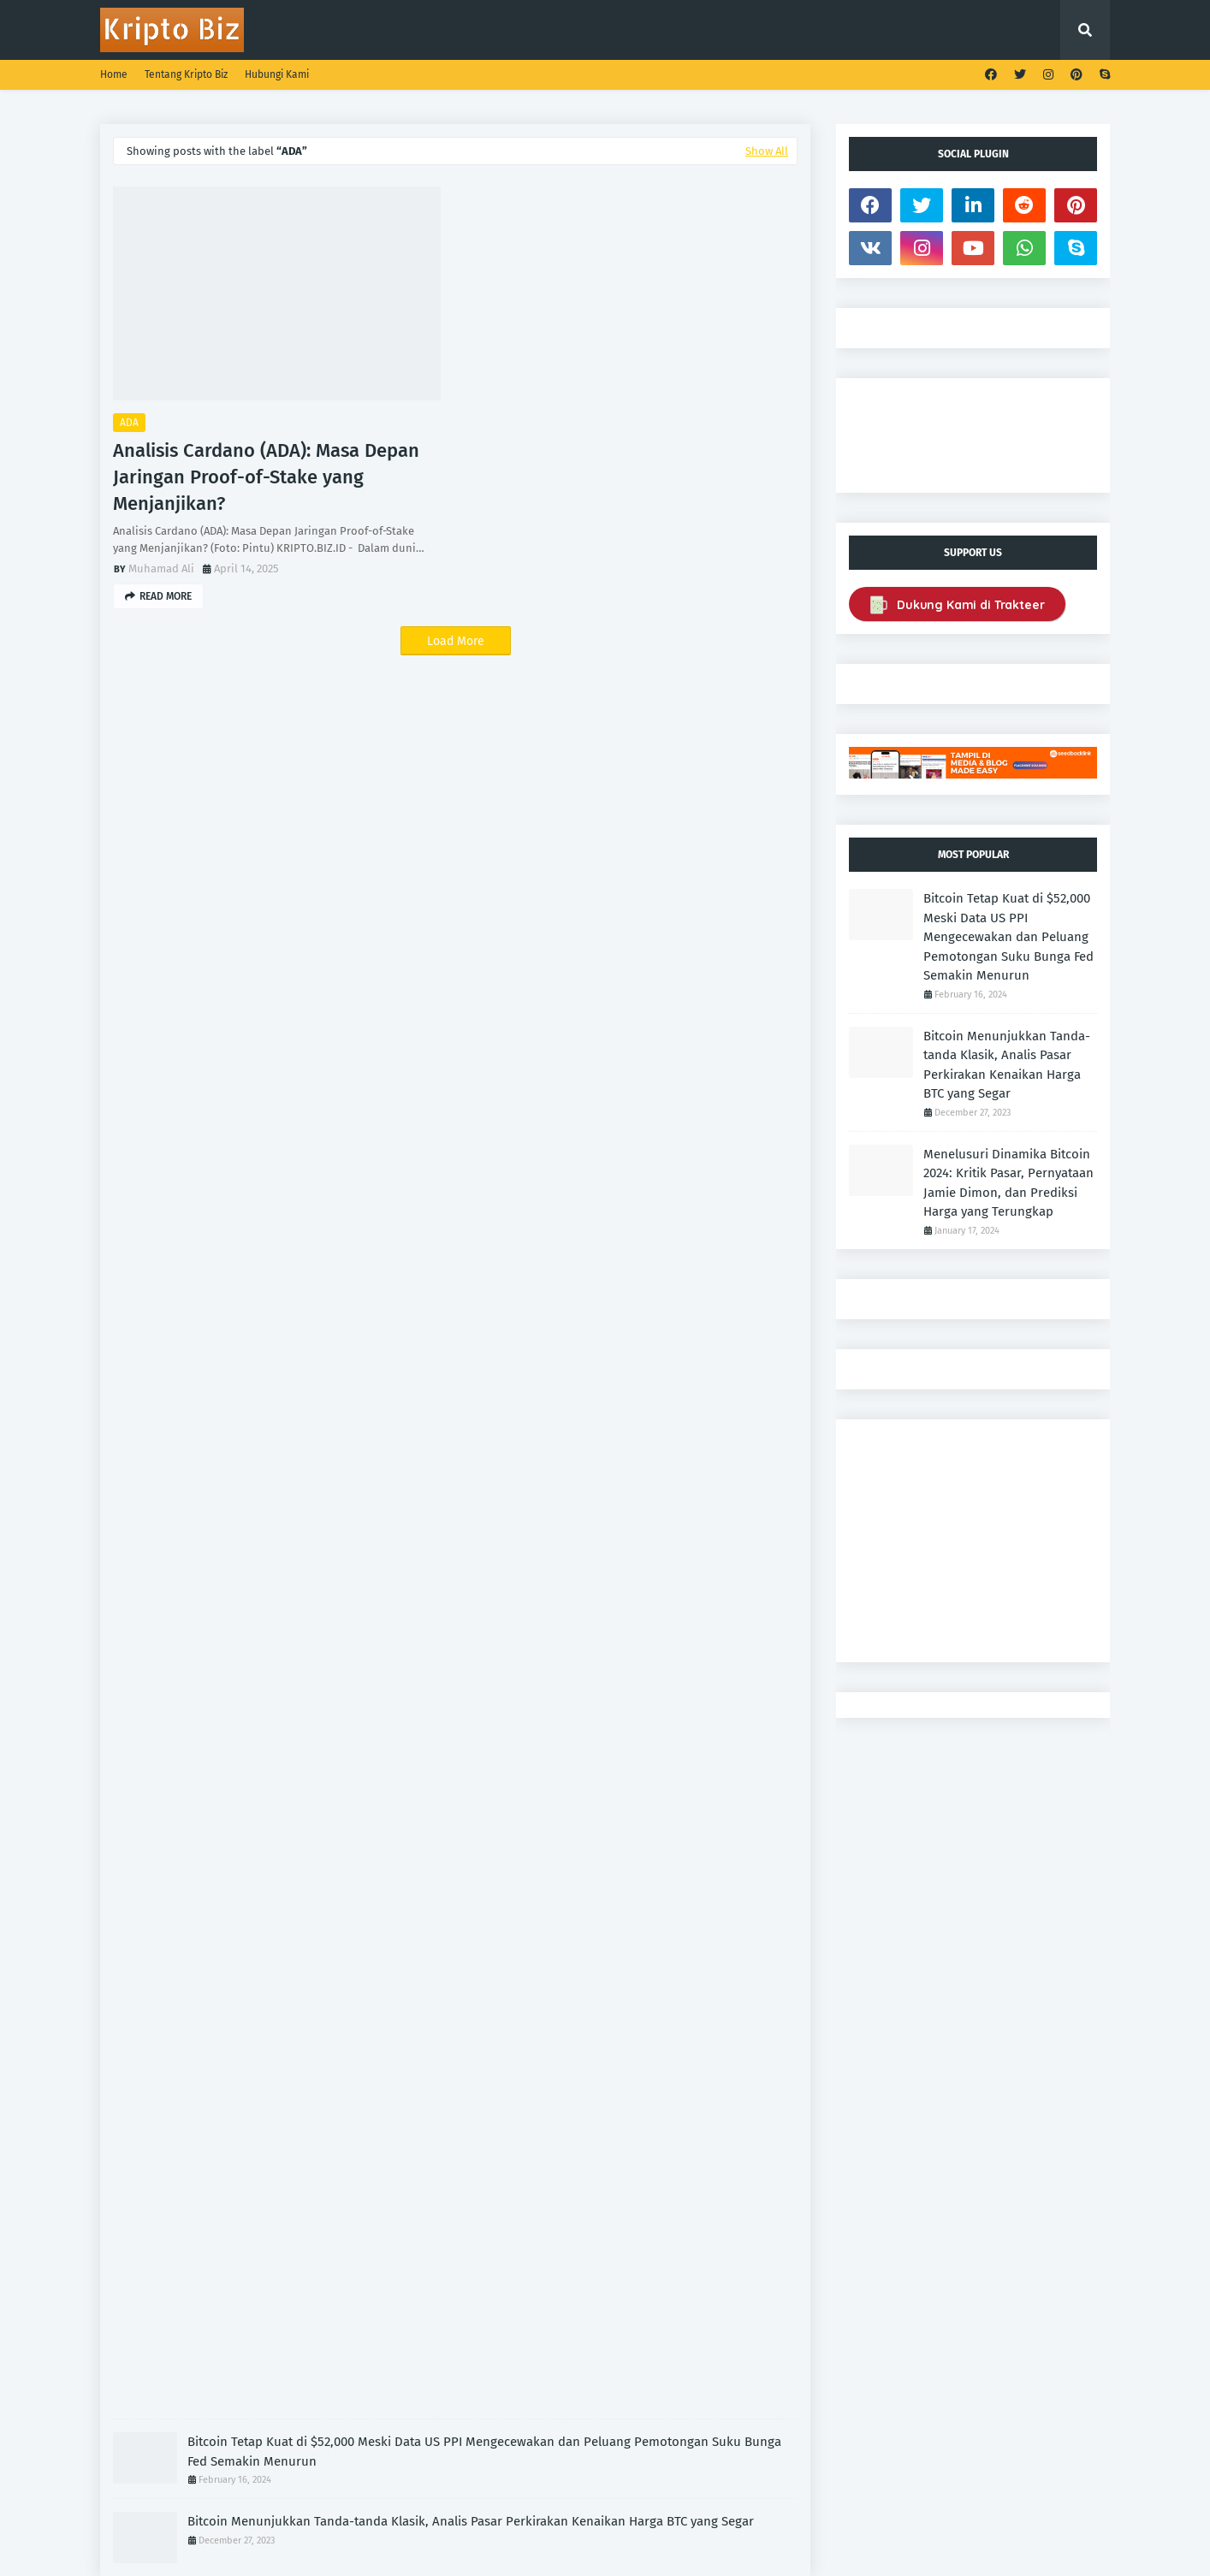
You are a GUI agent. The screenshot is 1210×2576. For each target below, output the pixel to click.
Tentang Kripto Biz (186, 74)
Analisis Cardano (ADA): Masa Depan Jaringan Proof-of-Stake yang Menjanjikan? (266, 477)
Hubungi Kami (277, 74)
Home (114, 74)
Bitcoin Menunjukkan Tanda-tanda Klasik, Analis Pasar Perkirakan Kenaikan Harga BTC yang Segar (470, 2521)
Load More (455, 641)
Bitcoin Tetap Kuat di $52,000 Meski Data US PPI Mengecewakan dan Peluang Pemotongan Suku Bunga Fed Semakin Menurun (484, 2451)
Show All (766, 151)
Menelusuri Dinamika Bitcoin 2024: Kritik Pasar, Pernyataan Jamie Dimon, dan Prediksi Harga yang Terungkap (1008, 1183)
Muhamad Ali (161, 568)
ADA (129, 423)
